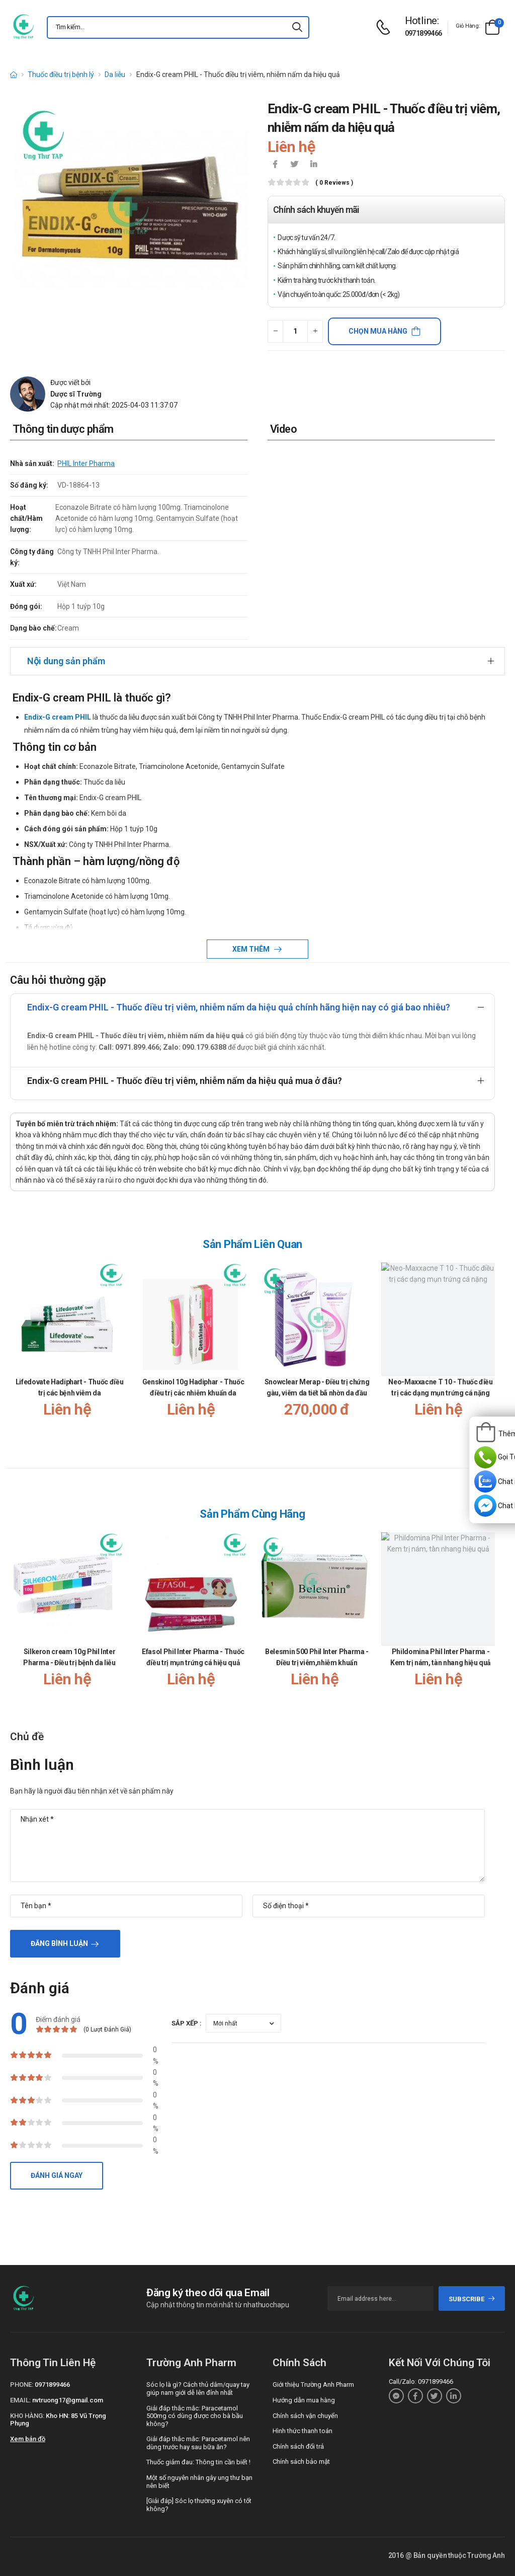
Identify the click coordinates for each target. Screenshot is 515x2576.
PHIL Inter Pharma (86, 463)
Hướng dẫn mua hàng (304, 2400)
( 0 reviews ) (334, 183)
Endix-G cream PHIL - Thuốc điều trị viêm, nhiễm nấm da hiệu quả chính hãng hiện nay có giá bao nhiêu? (238, 1007)
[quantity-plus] (315, 331)
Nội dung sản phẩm (66, 661)
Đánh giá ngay (56, 2175)
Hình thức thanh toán (302, 2431)
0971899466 (423, 33)
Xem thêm (251, 949)
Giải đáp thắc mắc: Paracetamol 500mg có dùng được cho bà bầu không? (194, 2416)
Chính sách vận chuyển (305, 2415)
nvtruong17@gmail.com (67, 2400)
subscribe (472, 2299)
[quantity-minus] (275, 331)
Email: (20, 2400)
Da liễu (115, 74)
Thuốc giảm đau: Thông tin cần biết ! (198, 2462)
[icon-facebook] (275, 165)
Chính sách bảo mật (301, 2461)
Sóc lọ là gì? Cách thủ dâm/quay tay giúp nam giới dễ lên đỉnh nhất (197, 2388)
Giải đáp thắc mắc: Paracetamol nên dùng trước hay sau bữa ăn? (198, 2443)
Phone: (21, 2384)
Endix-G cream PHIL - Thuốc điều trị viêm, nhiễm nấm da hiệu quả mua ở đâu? (184, 1080)
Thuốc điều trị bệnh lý (61, 74)
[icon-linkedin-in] (313, 165)
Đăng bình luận (59, 1943)
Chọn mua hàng (378, 331)
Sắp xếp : (186, 2023)
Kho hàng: (27, 2415)
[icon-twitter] (294, 165)
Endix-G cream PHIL (57, 717)
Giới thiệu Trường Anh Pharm (313, 2384)
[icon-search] (297, 27)
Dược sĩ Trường (76, 394)
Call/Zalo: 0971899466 (421, 2381)
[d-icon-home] (13, 74)
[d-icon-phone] (386, 27)
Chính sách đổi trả (298, 2446)
